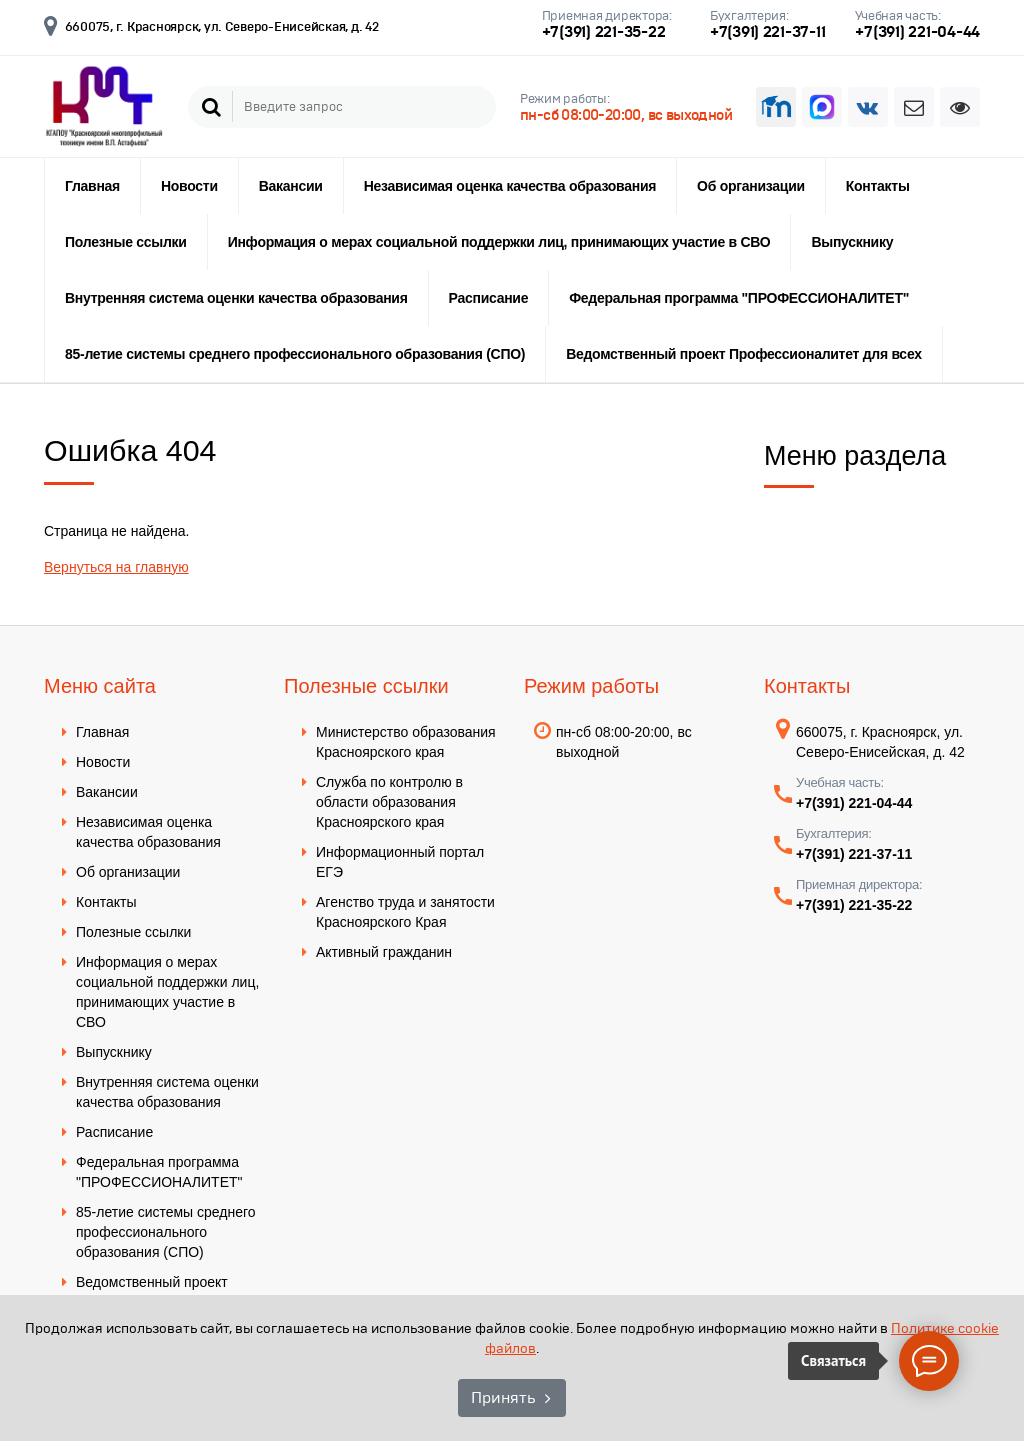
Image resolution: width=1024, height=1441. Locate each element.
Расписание (489, 298)
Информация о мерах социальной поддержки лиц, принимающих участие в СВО (499, 242)
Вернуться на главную (116, 567)
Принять (503, 1397)
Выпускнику (852, 242)
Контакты (878, 186)
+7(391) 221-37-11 (768, 31)
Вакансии (291, 186)
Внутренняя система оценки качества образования (236, 298)
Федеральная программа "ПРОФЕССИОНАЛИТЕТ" (739, 298)
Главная (92, 186)
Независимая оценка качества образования (510, 186)
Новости (189, 186)
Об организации (751, 186)
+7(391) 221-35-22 (604, 31)
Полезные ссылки (126, 242)
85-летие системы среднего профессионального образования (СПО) (295, 354)
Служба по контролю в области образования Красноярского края (389, 802)
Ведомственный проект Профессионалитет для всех (744, 354)
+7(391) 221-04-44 (917, 31)
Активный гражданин (384, 952)
